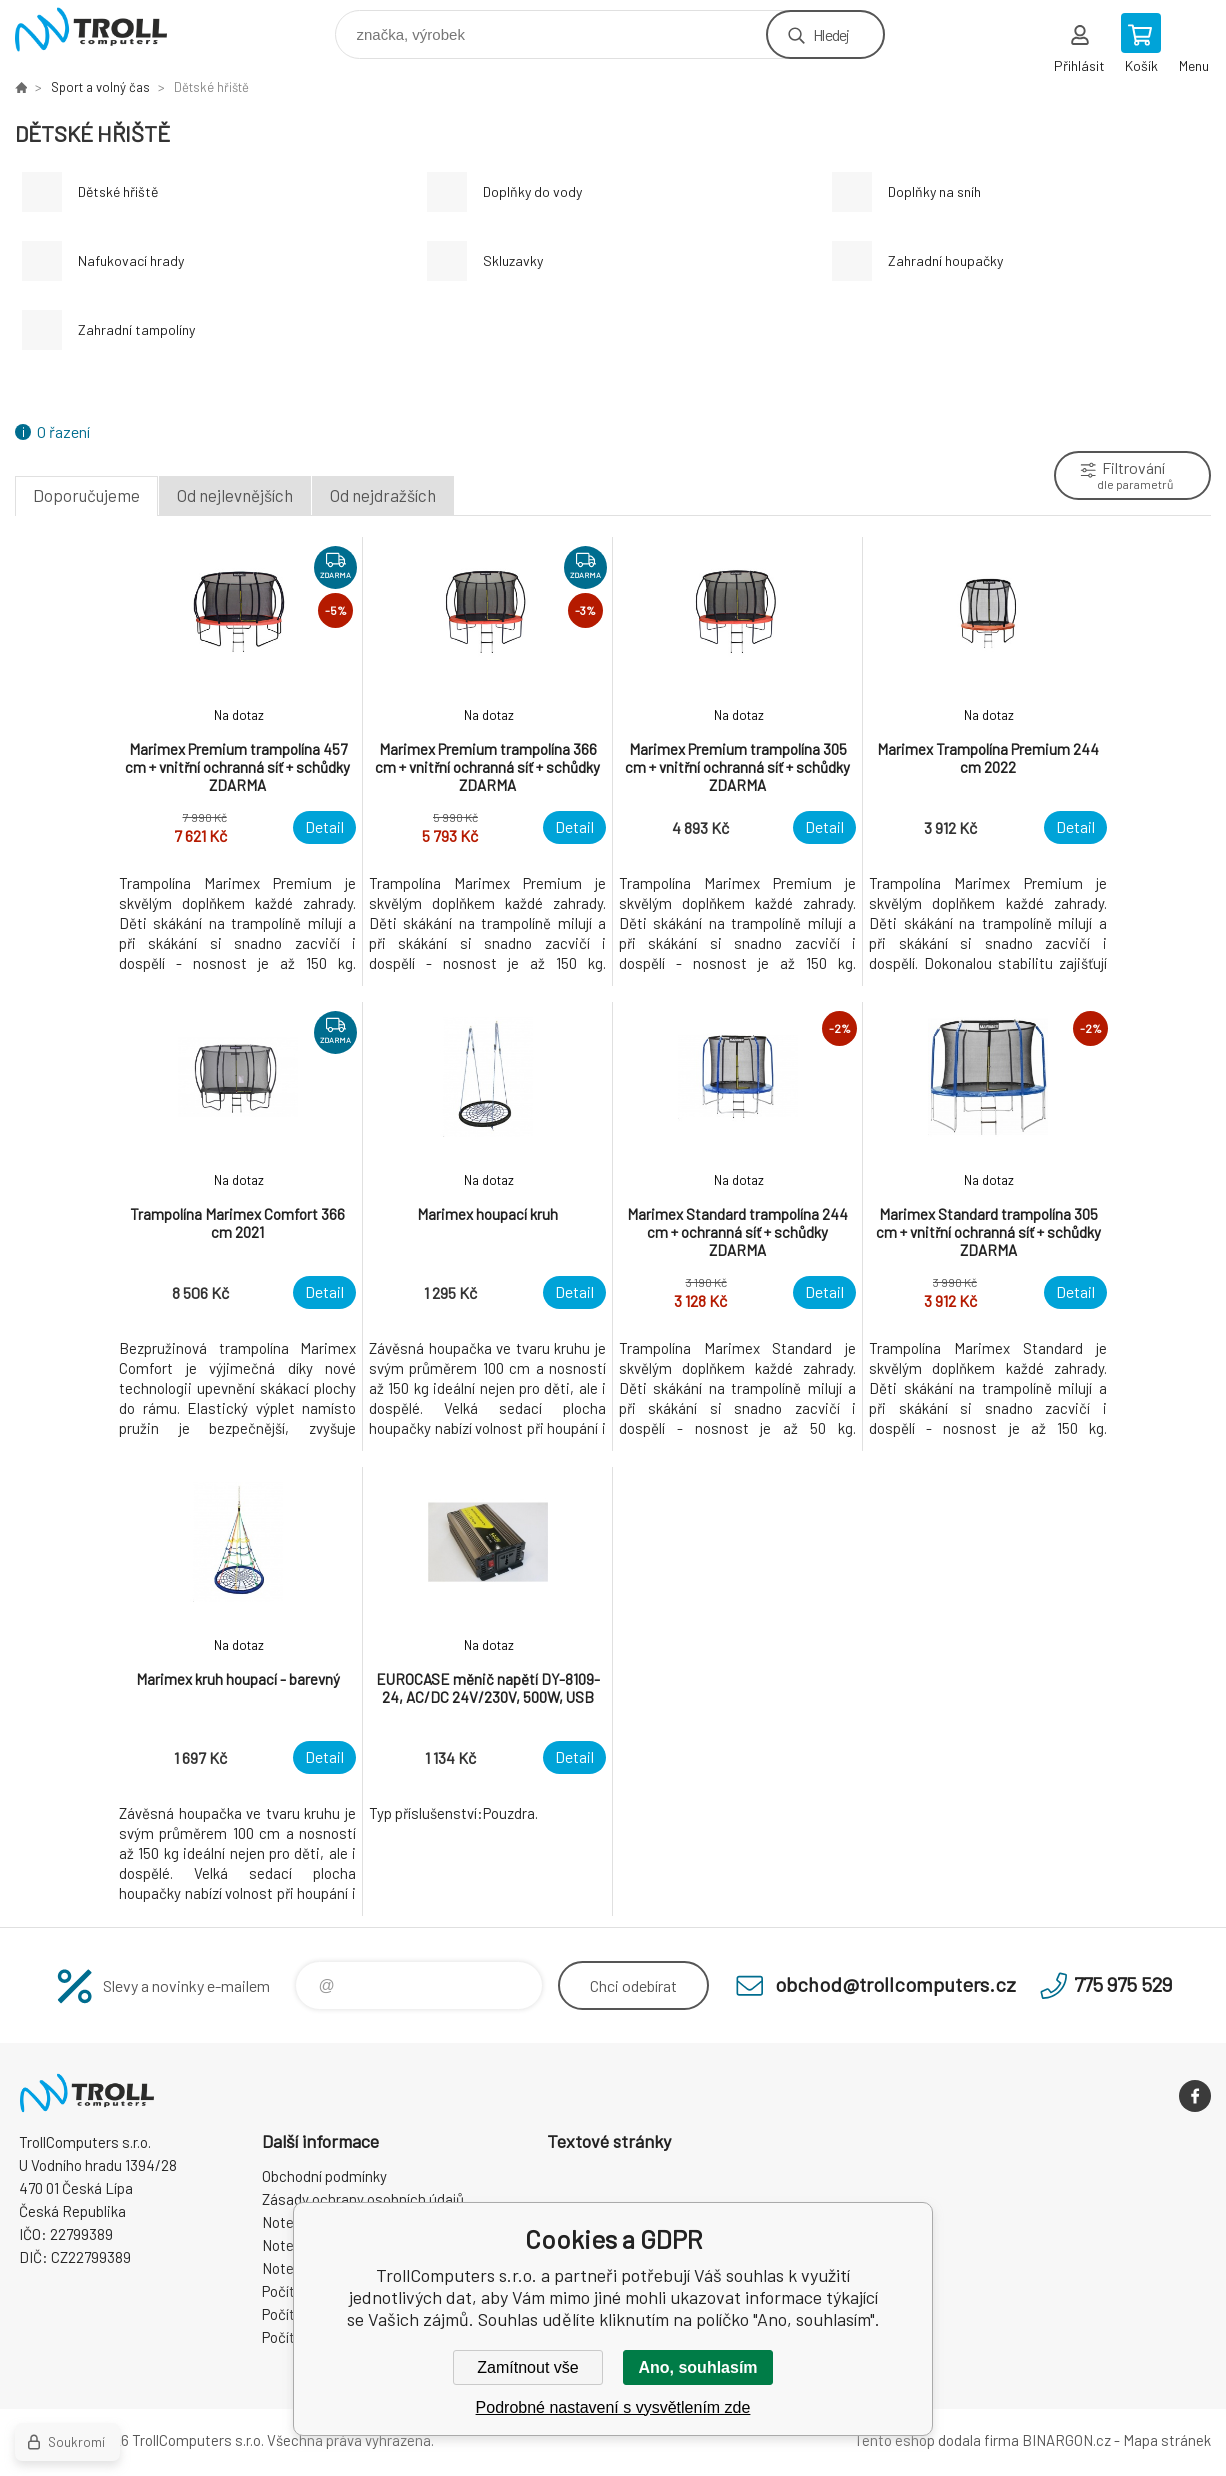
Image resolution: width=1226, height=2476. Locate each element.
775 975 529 (1123, 1984)
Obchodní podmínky (324, 2176)
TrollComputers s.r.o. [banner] (103, 29)
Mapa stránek (1167, 2440)
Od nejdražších (383, 495)
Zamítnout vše (527, 2367)
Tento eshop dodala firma (936, 2440)
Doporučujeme (86, 495)
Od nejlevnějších (235, 495)
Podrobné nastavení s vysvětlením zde (613, 2407)
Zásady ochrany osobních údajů (363, 2199)
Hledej (831, 34)
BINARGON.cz (1066, 2440)
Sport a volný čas (100, 87)
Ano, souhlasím (697, 2367)
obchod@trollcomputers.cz (895, 1984)
